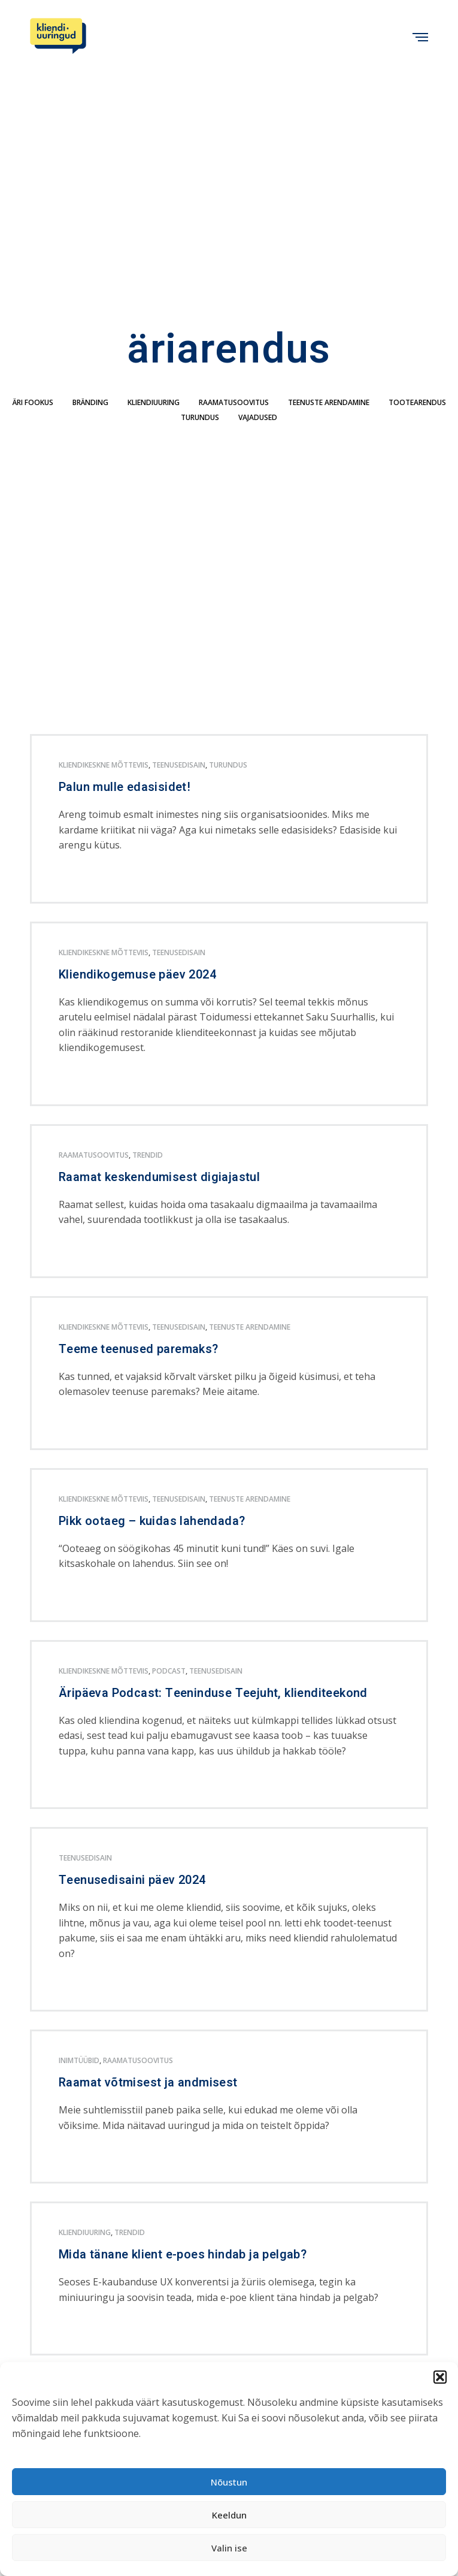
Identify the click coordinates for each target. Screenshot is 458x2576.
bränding (90, 402)
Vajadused (257, 417)
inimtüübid (79, 2060)
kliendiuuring (154, 402)
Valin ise (229, 2548)
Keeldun (229, 2515)
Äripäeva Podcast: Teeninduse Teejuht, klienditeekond (213, 1693)
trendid (147, 1155)
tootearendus (417, 402)
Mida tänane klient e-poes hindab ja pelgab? (183, 2255)
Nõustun (229, 2482)
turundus (200, 417)
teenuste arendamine (328, 402)
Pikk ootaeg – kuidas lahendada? (152, 1521)
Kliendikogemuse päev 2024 (137, 975)
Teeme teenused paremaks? (139, 1349)
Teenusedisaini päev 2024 (132, 1880)
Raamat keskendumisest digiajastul (159, 1177)
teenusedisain (178, 765)
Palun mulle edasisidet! (124, 787)
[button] (440, 2377)
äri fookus (33, 402)
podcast (169, 1671)
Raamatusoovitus (234, 402)
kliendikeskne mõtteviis (103, 765)
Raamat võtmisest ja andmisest (148, 2083)
